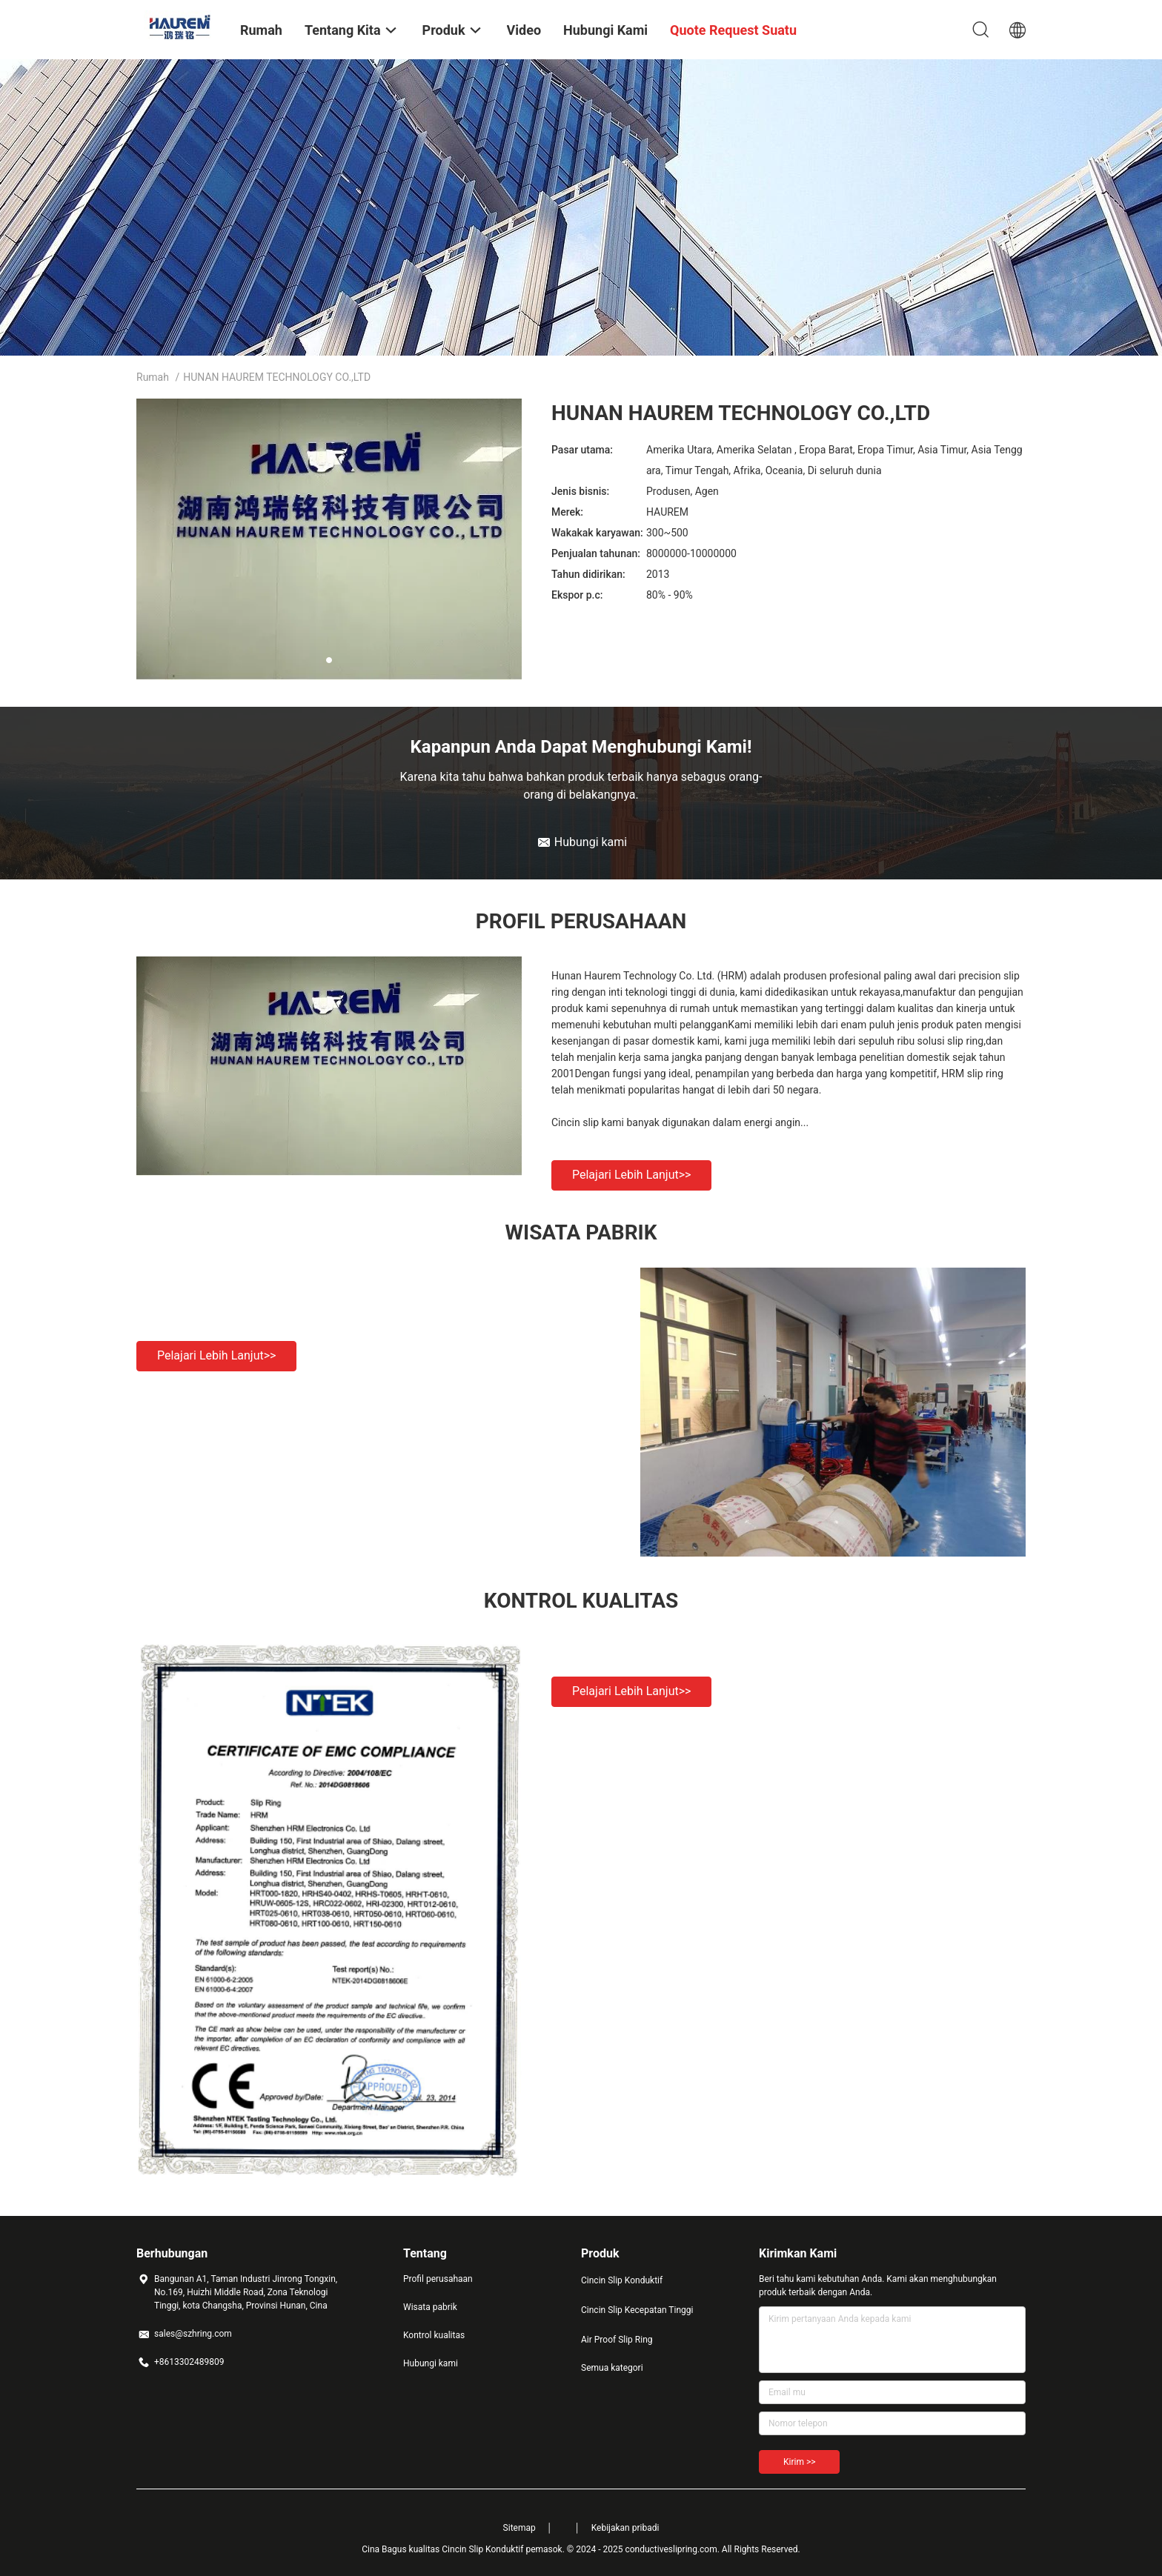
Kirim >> (799, 2462)
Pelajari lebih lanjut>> (631, 1175)
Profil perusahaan (438, 2279)
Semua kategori (612, 2368)
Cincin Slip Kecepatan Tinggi (637, 2310)
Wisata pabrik (430, 2307)
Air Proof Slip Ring (617, 2339)
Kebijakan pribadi (625, 2528)
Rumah (152, 377)
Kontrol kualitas (434, 2335)
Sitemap (519, 2528)
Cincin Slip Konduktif (622, 2280)
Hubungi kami (430, 2363)
